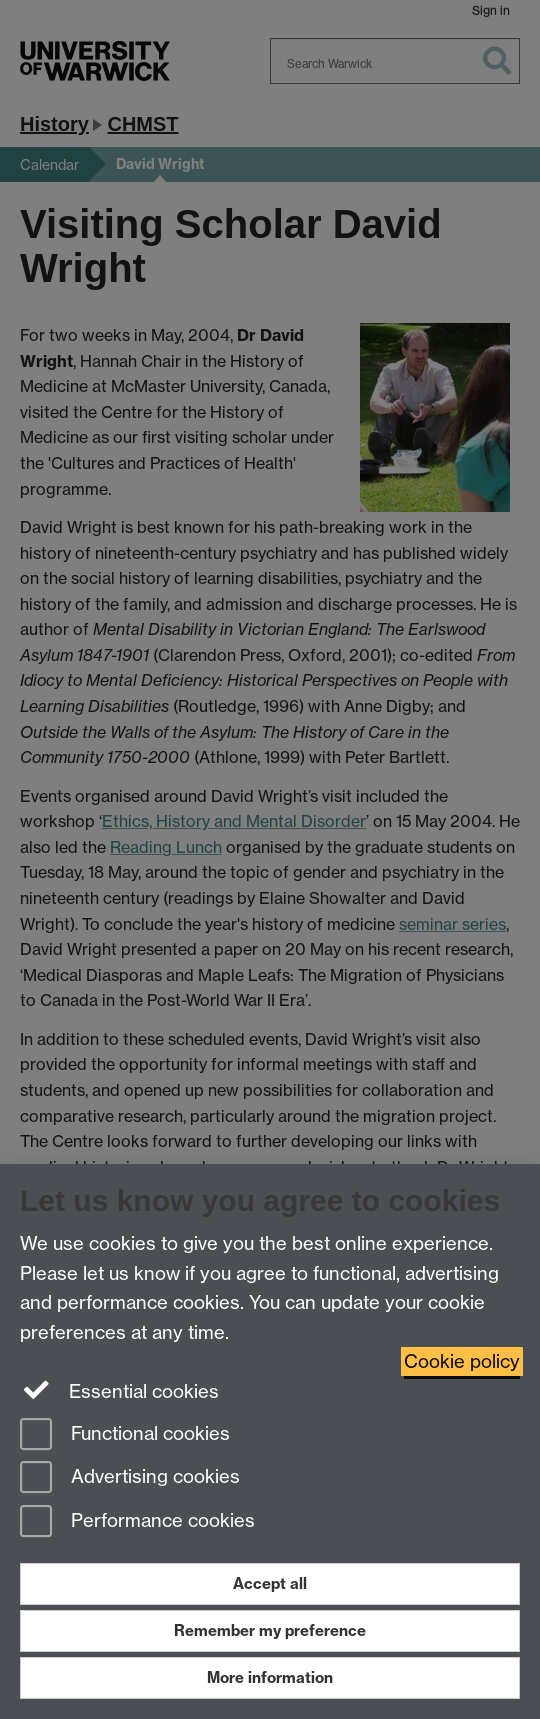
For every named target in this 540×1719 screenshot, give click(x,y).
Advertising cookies (130, 1478)
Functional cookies (125, 1435)
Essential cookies (119, 1390)
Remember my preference (270, 1630)
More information (270, 1677)
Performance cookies (137, 1522)
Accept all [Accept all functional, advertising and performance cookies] (270, 1583)
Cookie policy (462, 1361)
